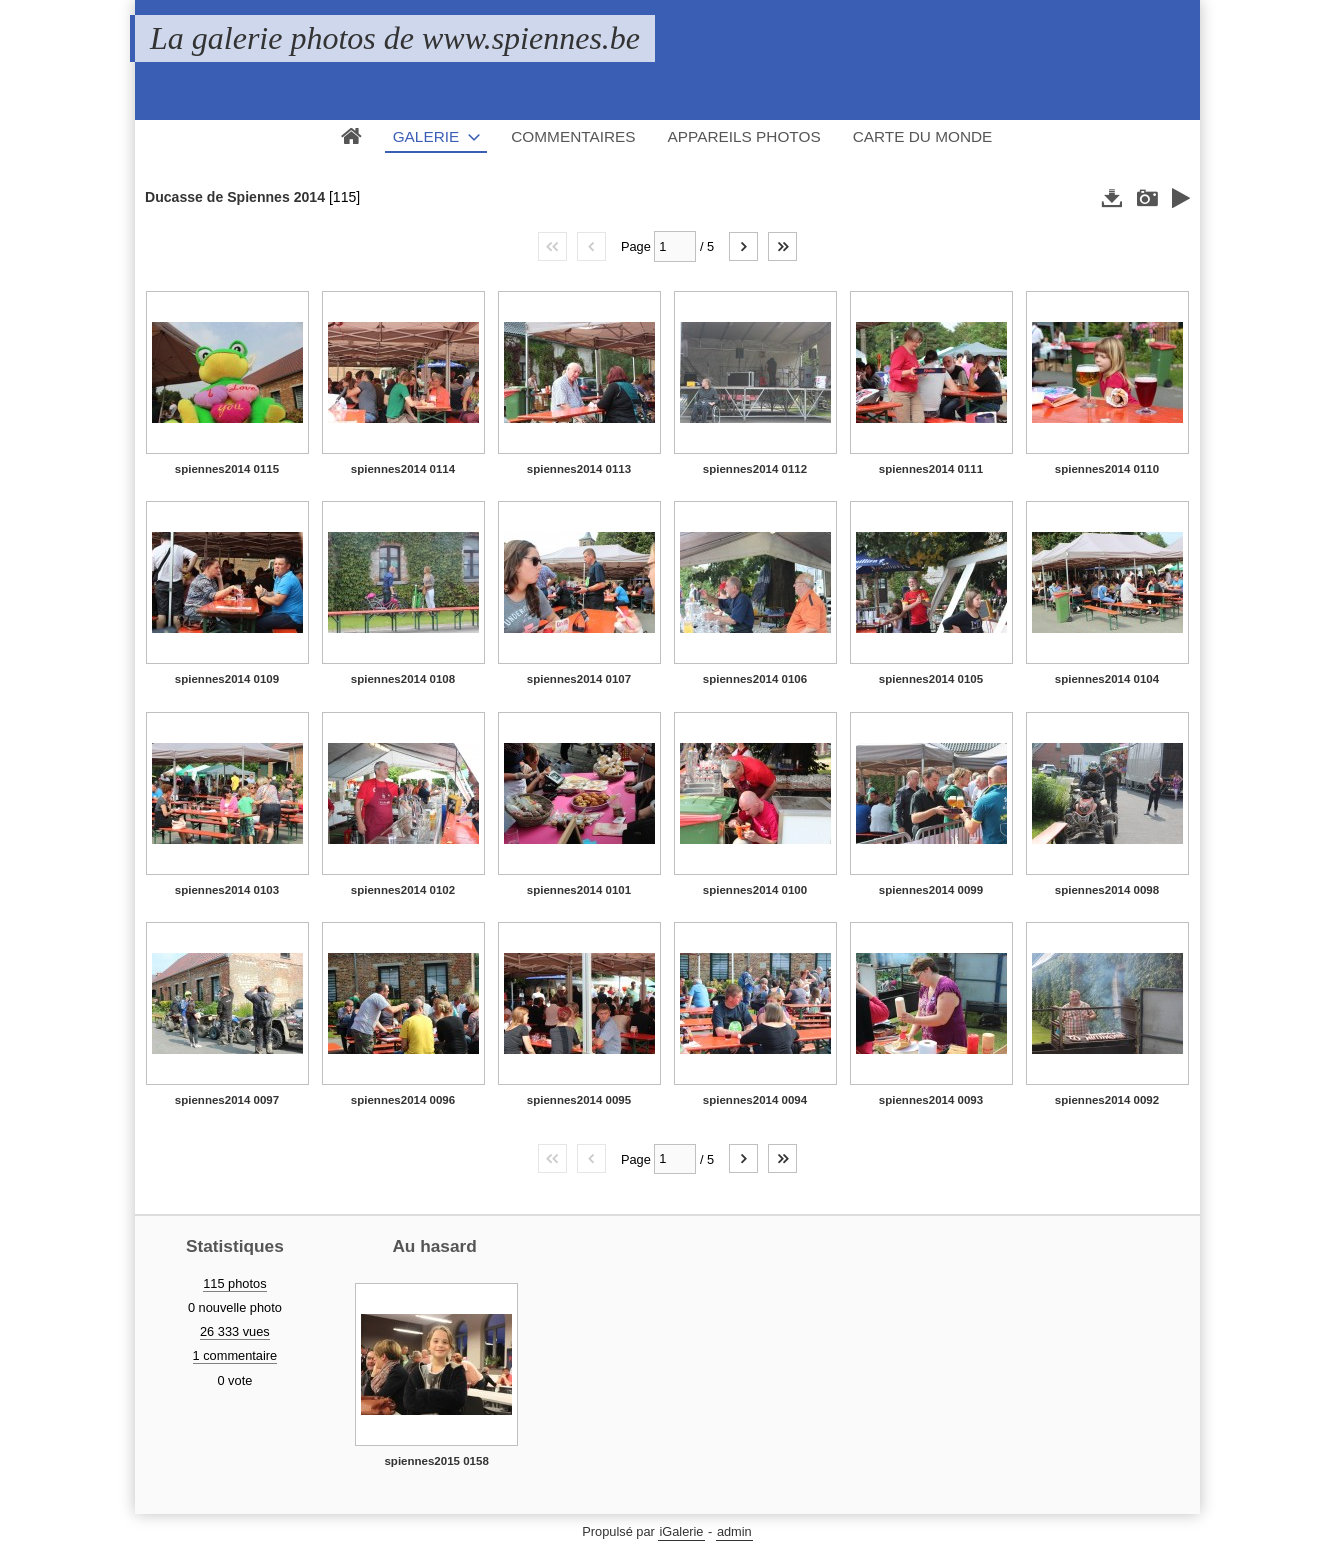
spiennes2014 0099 (931, 890)
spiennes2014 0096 (403, 1100)
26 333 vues (235, 1331)
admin (734, 1531)
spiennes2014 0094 (755, 1100)
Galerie (426, 136)
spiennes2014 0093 (931, 1100)
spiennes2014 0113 (579, 469)
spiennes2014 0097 (227, 1100)
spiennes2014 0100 (755, 890)
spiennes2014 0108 (403, 679)
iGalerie (681, 1531)
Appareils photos (744, 136)
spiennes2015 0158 (436, 1461)
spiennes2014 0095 (579, 1100)
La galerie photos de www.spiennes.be (395, 38)
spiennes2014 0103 (227, 890)
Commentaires (573, 136)
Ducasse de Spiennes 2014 (235, 197)
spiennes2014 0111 (931, 469)
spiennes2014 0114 (403, 469)
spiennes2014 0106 (755, 679)
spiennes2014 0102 (403, 890)
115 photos (234, 1283)
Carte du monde (923, 136)
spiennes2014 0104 (1107, 679)
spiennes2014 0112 (755, 469)
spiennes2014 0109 (227, 679)
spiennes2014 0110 (1107, 469)
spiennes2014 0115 (227, 469)
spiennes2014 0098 (1107, 890)
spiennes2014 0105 (931, 679)
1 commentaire (235, 1355)
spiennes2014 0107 (579, 679)
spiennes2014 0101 (579, 890)
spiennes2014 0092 (1107, 1100)
